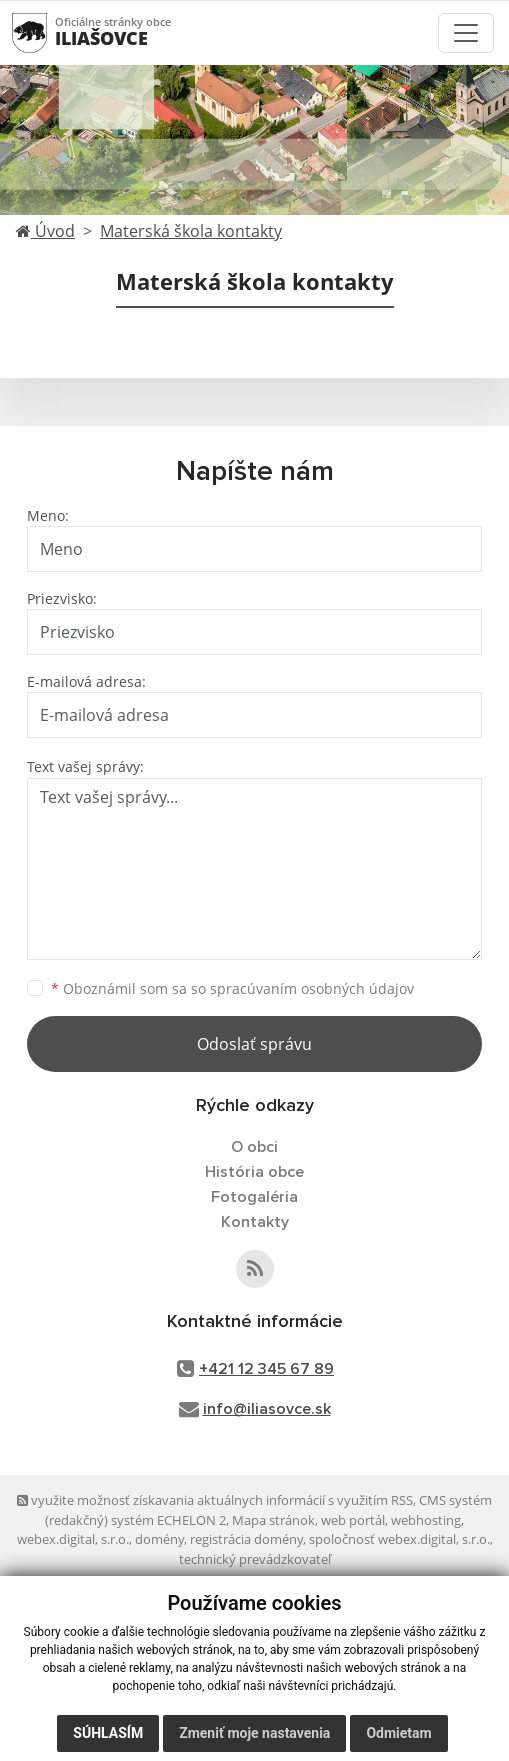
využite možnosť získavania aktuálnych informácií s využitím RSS (215, 1500)
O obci (254, 1147)
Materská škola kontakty (191, 231)
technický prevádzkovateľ (255, 1559)
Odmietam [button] (398, 1733)
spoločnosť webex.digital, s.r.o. (399, 1539)
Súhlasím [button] (108, 1733)
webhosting (426, 1520)
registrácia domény (246, 1539)
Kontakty (255, 1222)
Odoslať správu (254, 1044)
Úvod (45, 231)
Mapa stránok (273, 1520)
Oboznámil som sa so (232, 988)
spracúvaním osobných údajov (312, 988)
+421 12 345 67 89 (266, 1369)
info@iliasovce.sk (267, 1409)
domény (159, 1539)
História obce (254, 1172)
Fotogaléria (254, 1197)
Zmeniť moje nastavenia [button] (254, 1733)
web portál (353, 1520)
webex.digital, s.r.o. (73, 1539)
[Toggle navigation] (466, 33)
